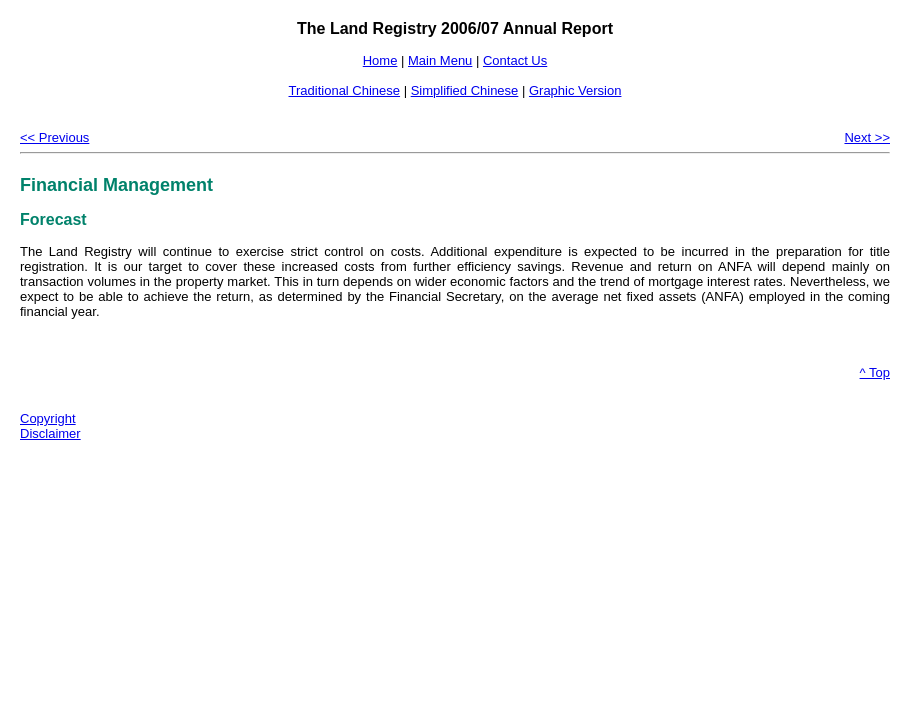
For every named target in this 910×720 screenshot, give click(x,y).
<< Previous (54, 137)
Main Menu (440, 60)
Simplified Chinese (465, 90)
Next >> (867, 137)
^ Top (875, 372)
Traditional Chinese (345, 90)
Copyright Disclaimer (50, 426)
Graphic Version (575, 90)
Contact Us (515, 60)
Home (380, 60)
